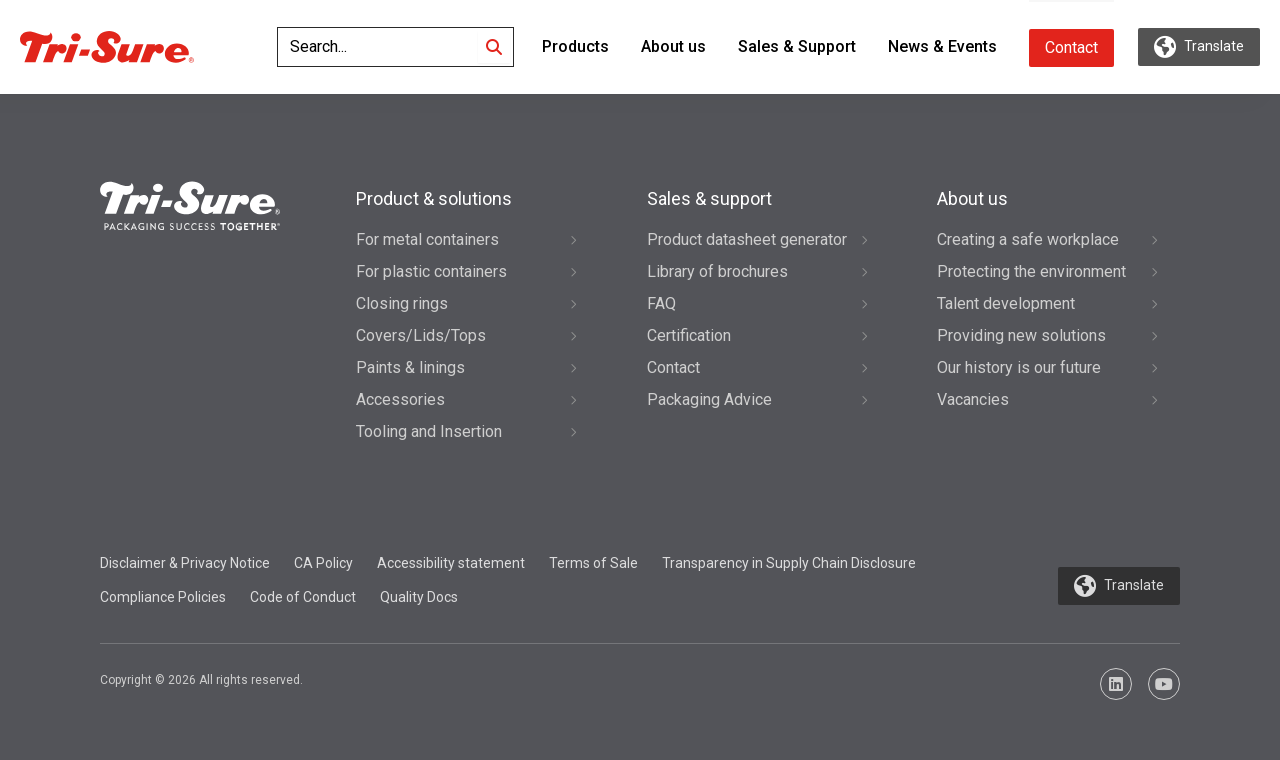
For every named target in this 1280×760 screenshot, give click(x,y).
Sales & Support (797, 46)
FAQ (661, 303)
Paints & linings (410, 367)
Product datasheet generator (747, 239)
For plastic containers (431, 271)
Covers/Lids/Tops (421, 335)
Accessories (400, 399)
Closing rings (402, 303)
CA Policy (323, 563)
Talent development (1006, 303)
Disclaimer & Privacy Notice (185, 563)
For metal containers (427, 239)
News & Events (942, 46)
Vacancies (973, 399)
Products (575, 46)
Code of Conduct (303, 597)
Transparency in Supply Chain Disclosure (789, 563)
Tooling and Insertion (429, 431)
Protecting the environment (1031, 271)
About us (673, 46)
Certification (689, 335)
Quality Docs (419, 597)
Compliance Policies (163, 597)
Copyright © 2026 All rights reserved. (201, 680)
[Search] (494, 47)
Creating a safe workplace (1028, 239)
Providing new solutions (1021, 335)
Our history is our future (1019, 367)
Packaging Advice (709, 399)
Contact (1071, 47)
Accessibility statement (451, 563)
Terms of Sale (593, 563)
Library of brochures (717, 271)
